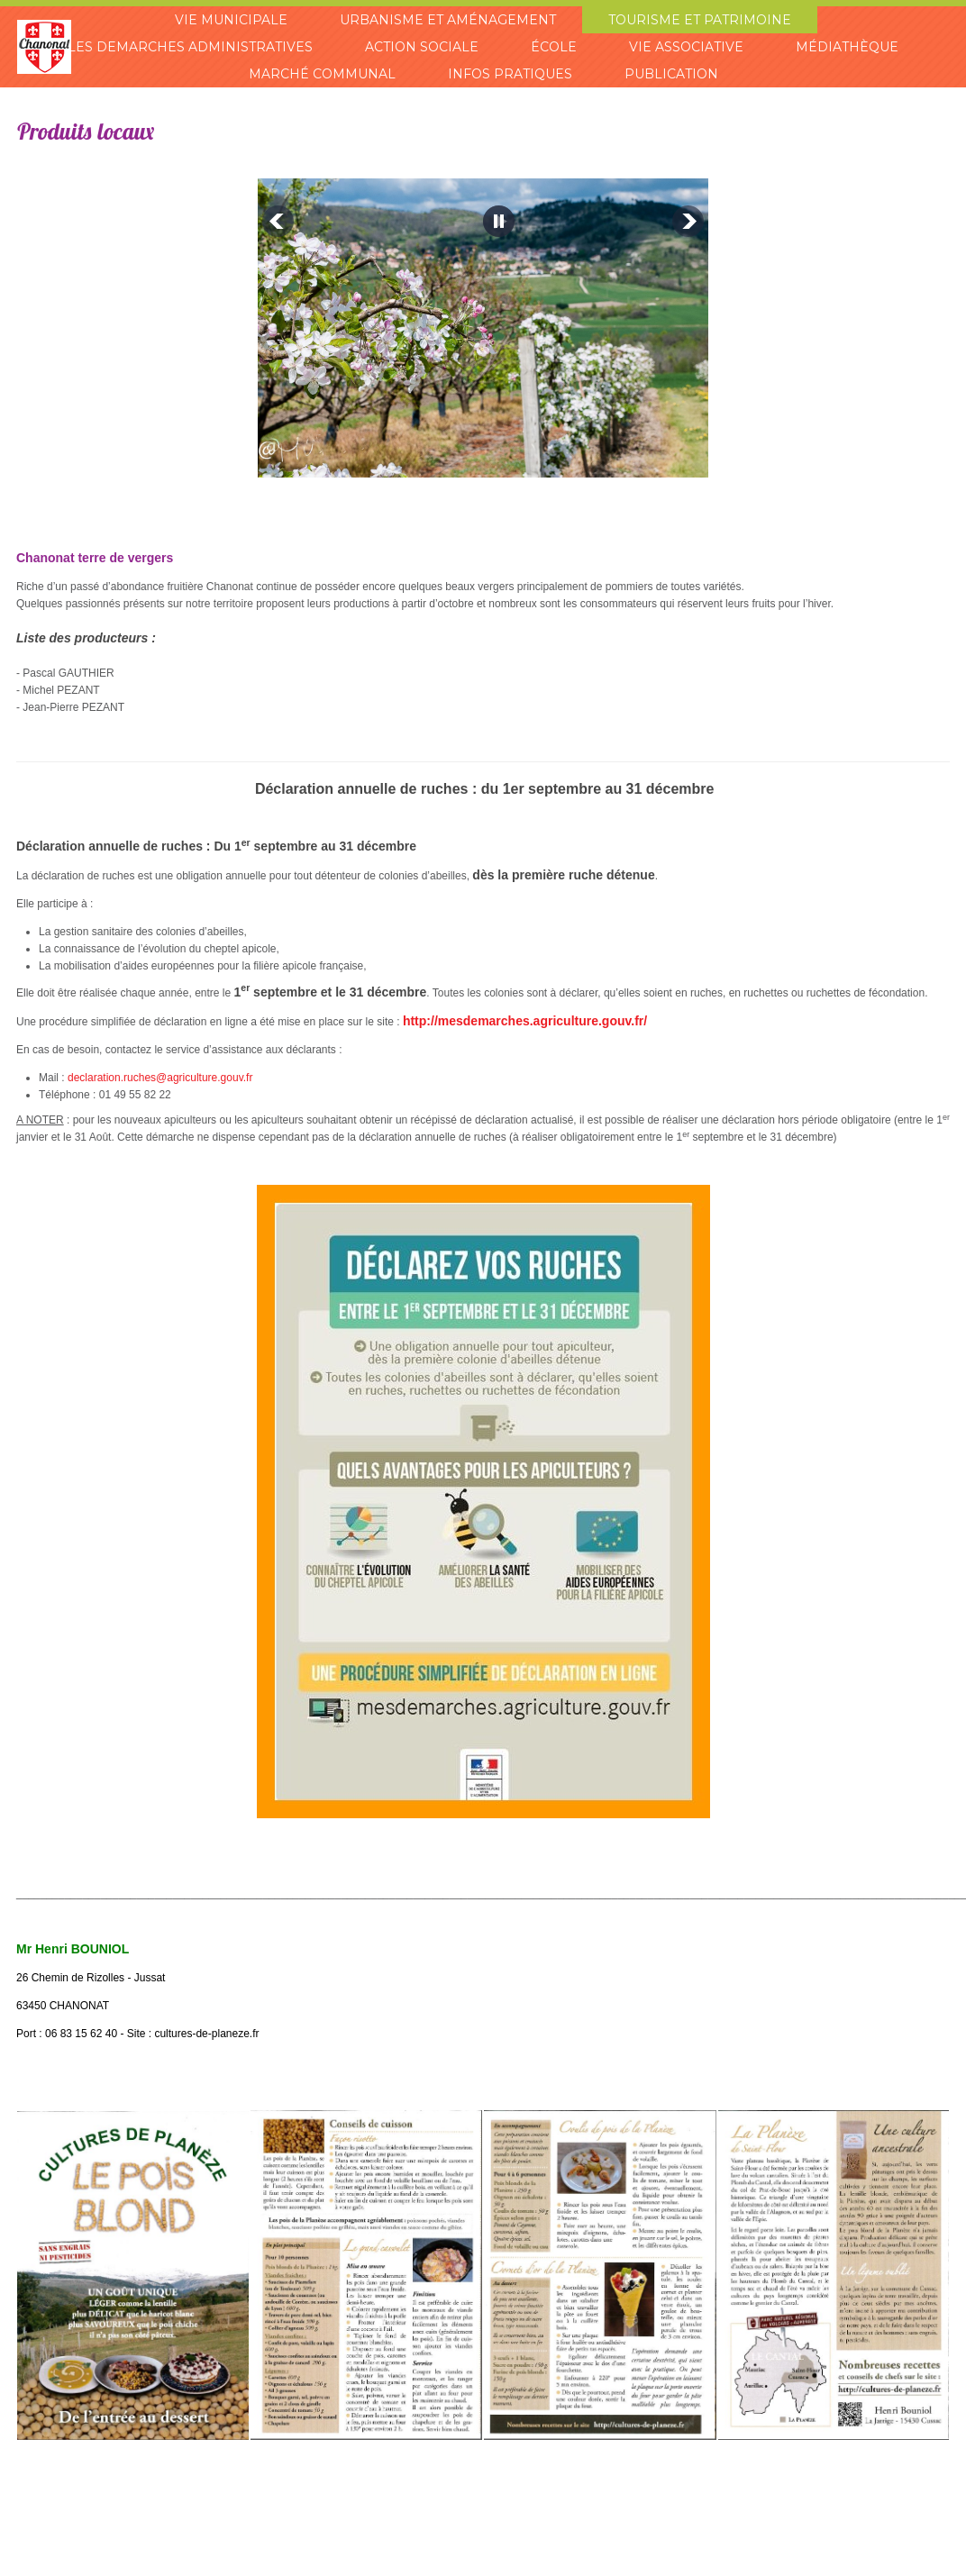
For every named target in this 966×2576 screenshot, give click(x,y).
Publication (669, 74)
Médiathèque (844, 47)
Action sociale (423, 47)
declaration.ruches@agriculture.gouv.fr (160, 1077)
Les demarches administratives (192, 47)
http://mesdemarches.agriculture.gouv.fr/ (525, 1021)
